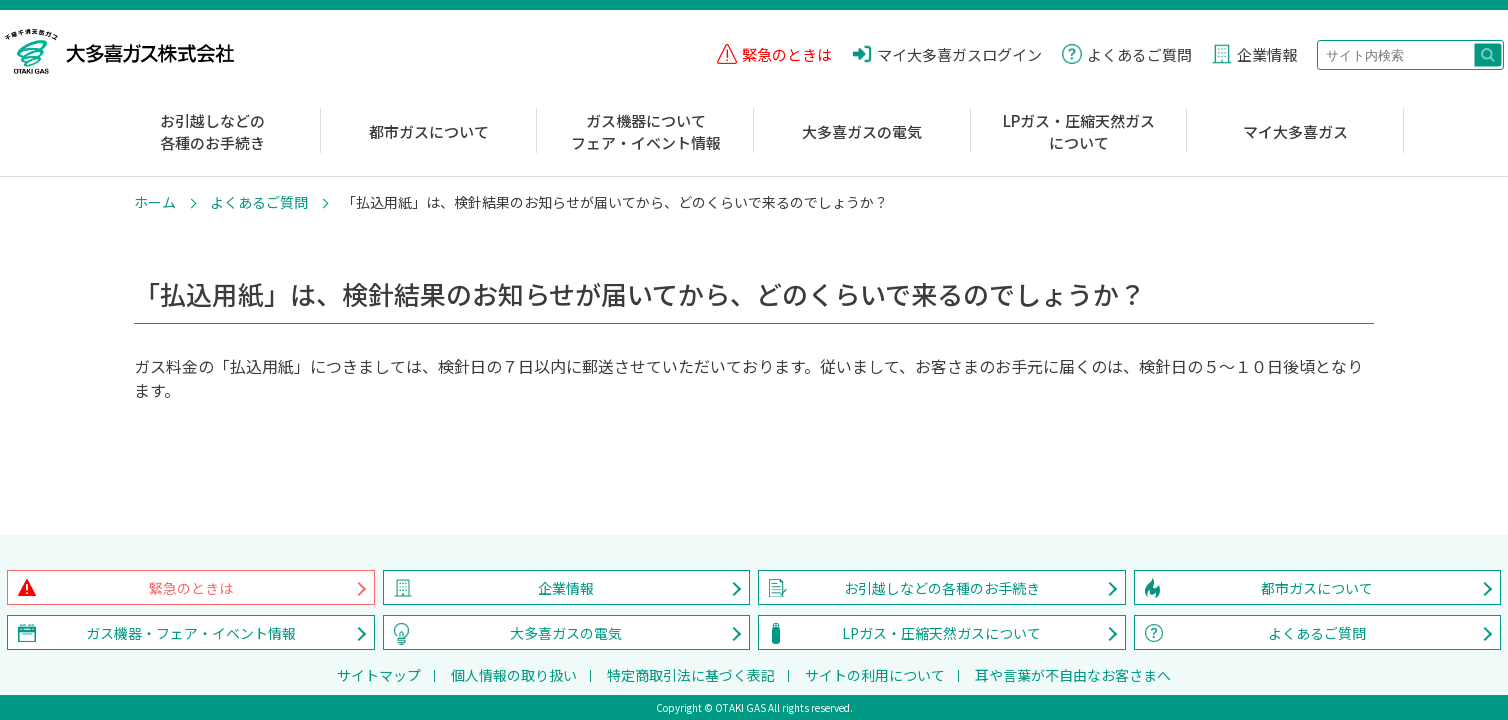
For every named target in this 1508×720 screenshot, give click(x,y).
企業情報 (566, 588)
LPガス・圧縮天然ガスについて (1079, 132)
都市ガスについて (429, 131)
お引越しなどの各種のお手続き (212, 132)
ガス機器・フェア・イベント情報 (191, 633)
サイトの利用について (875, 675)
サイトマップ (379, 675)
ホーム (155, 202)
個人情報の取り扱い (514, 675)
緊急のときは (191, 588)
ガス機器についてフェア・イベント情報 (646, 132)
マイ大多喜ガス (1295, 131)
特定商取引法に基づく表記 (691, 675)
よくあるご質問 (259, 202)
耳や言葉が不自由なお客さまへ (1073, 675)
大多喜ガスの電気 (862, 131)
